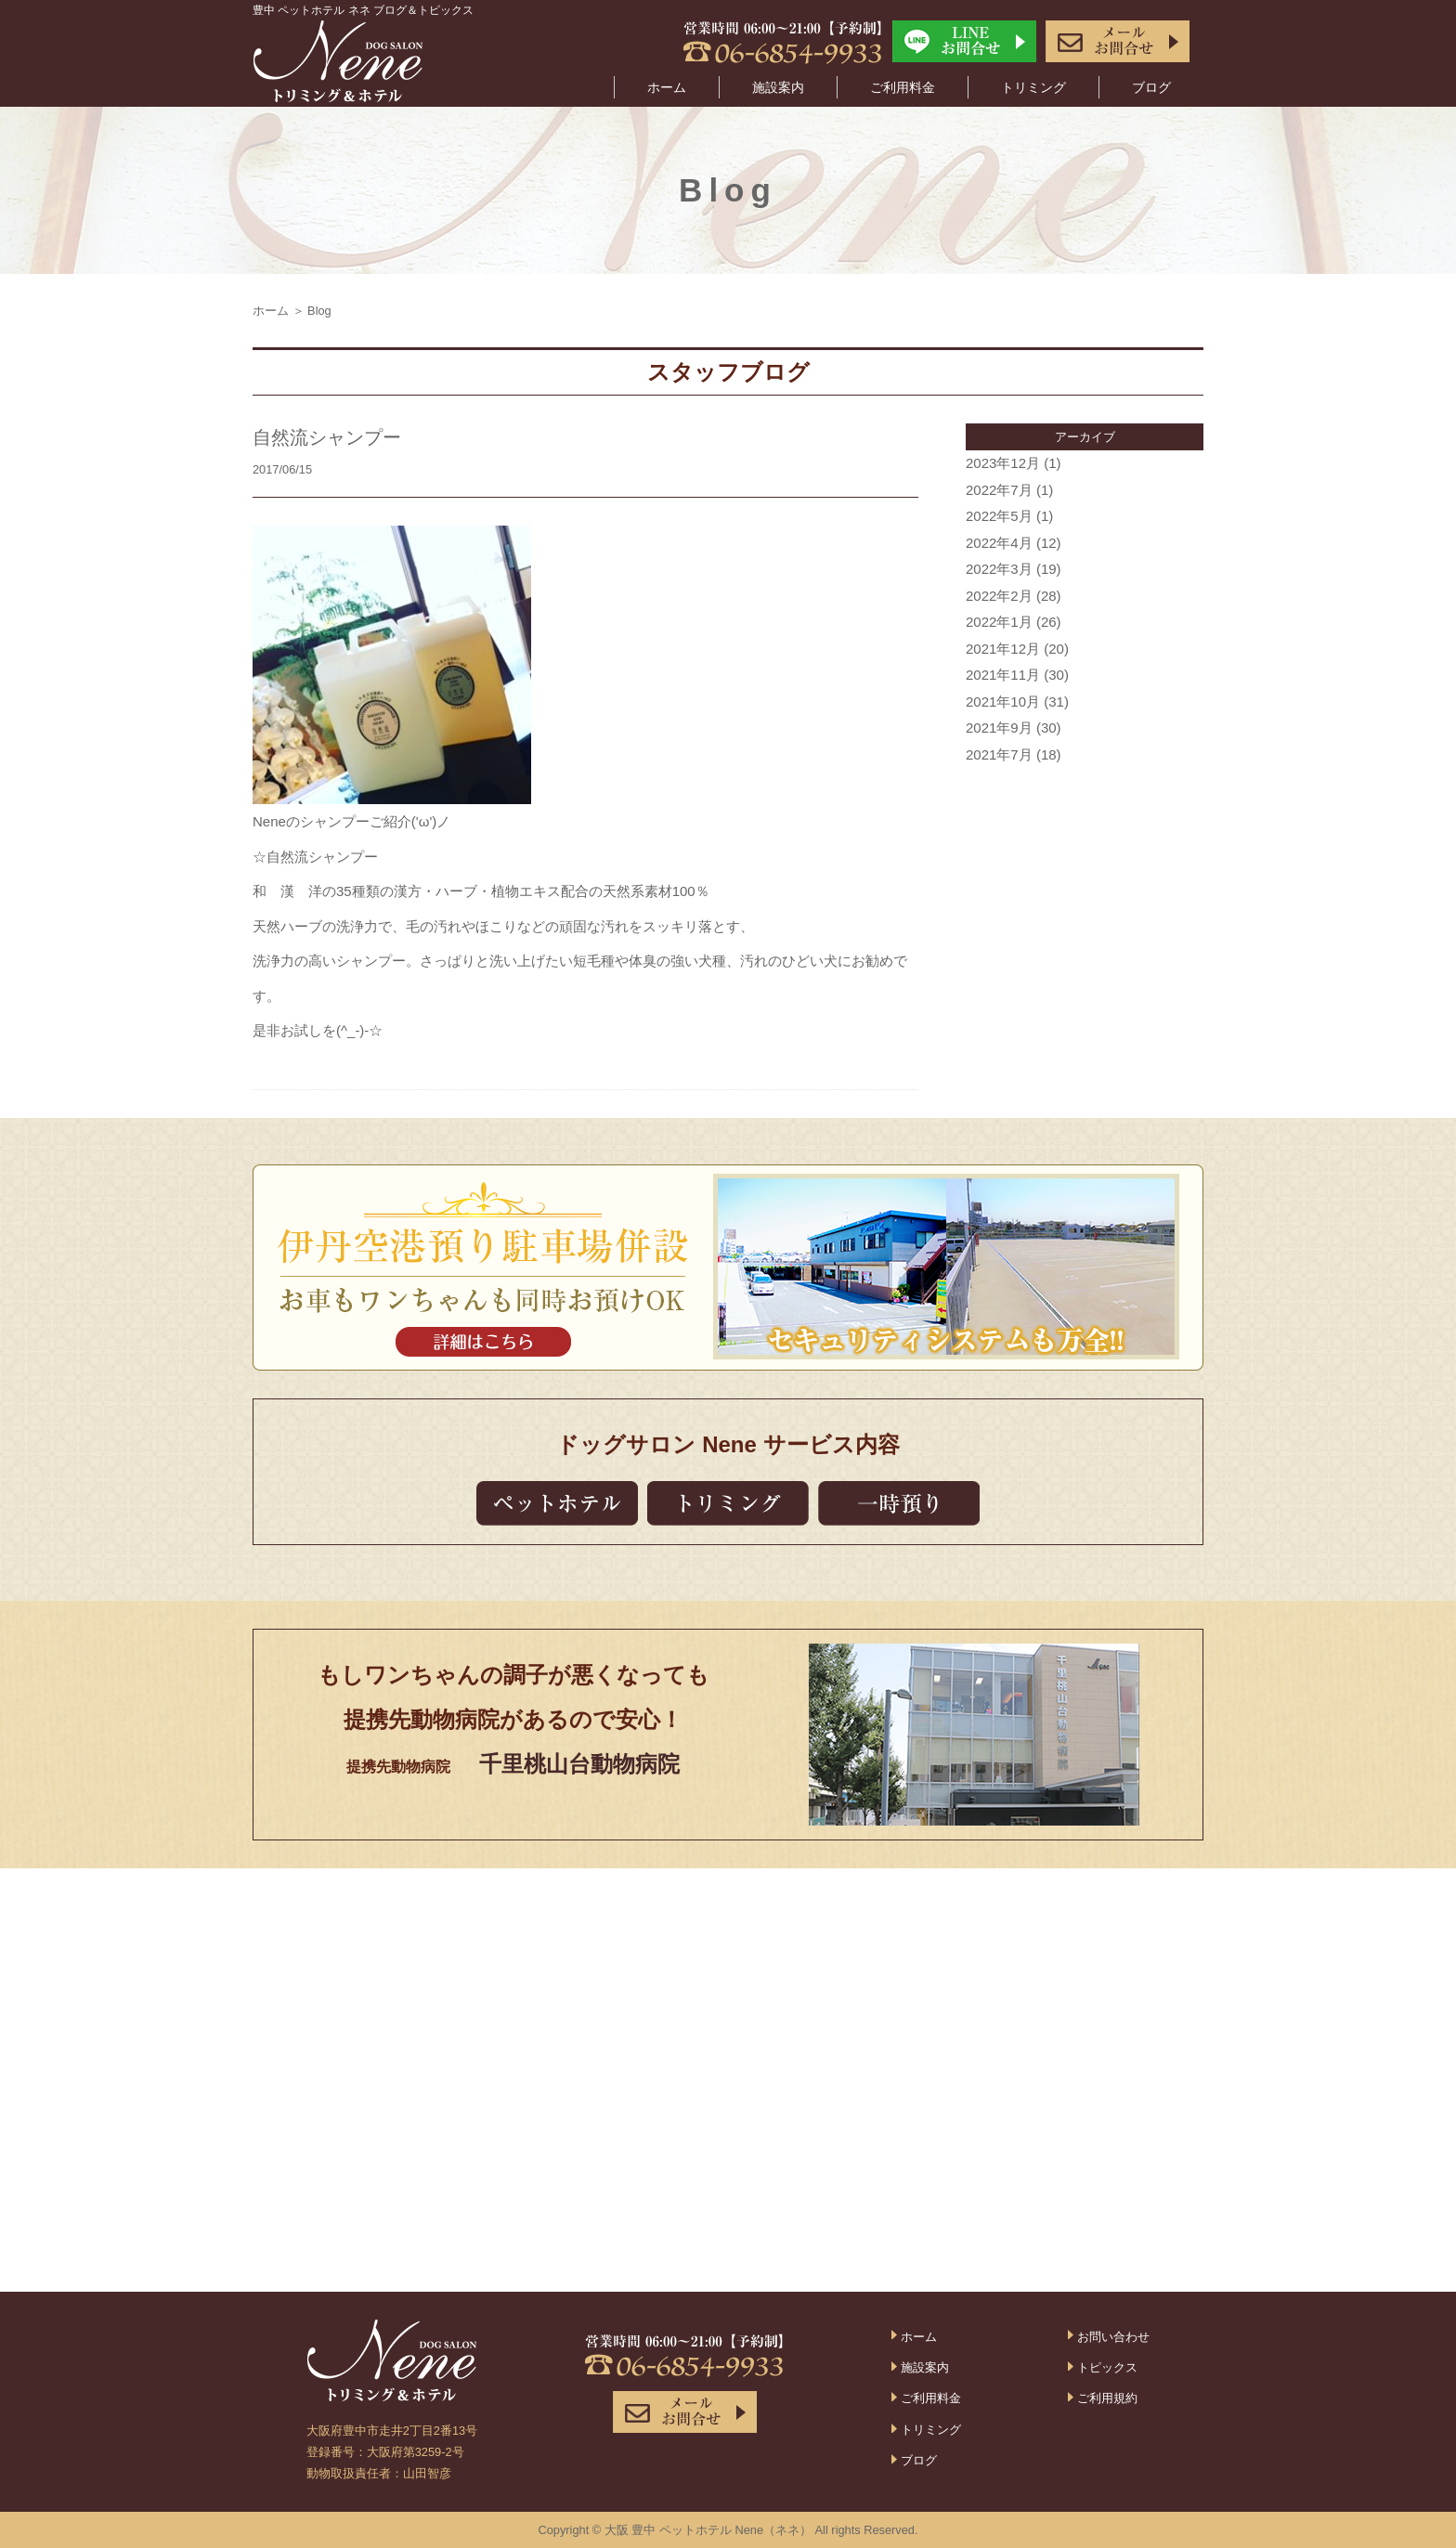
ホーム (666, 87)
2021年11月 (1003, 674)
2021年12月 (1003, 648)
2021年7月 (999, 754)
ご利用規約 (1107, 2398)
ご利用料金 (902, 87)
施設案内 (778, 87)
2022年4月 (999, 543)
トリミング (1033, 87)
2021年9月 (999, 727)
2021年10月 (1003, 701)
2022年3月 (999, 569)
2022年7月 (999, 490)
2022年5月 (999, 516)
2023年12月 (1003, 463)
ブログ (1151, 87)
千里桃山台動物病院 (579, 1763)
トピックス (1107, 2367)
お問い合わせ (1113, 2337)
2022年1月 (999, 622)
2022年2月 (999, 596)
